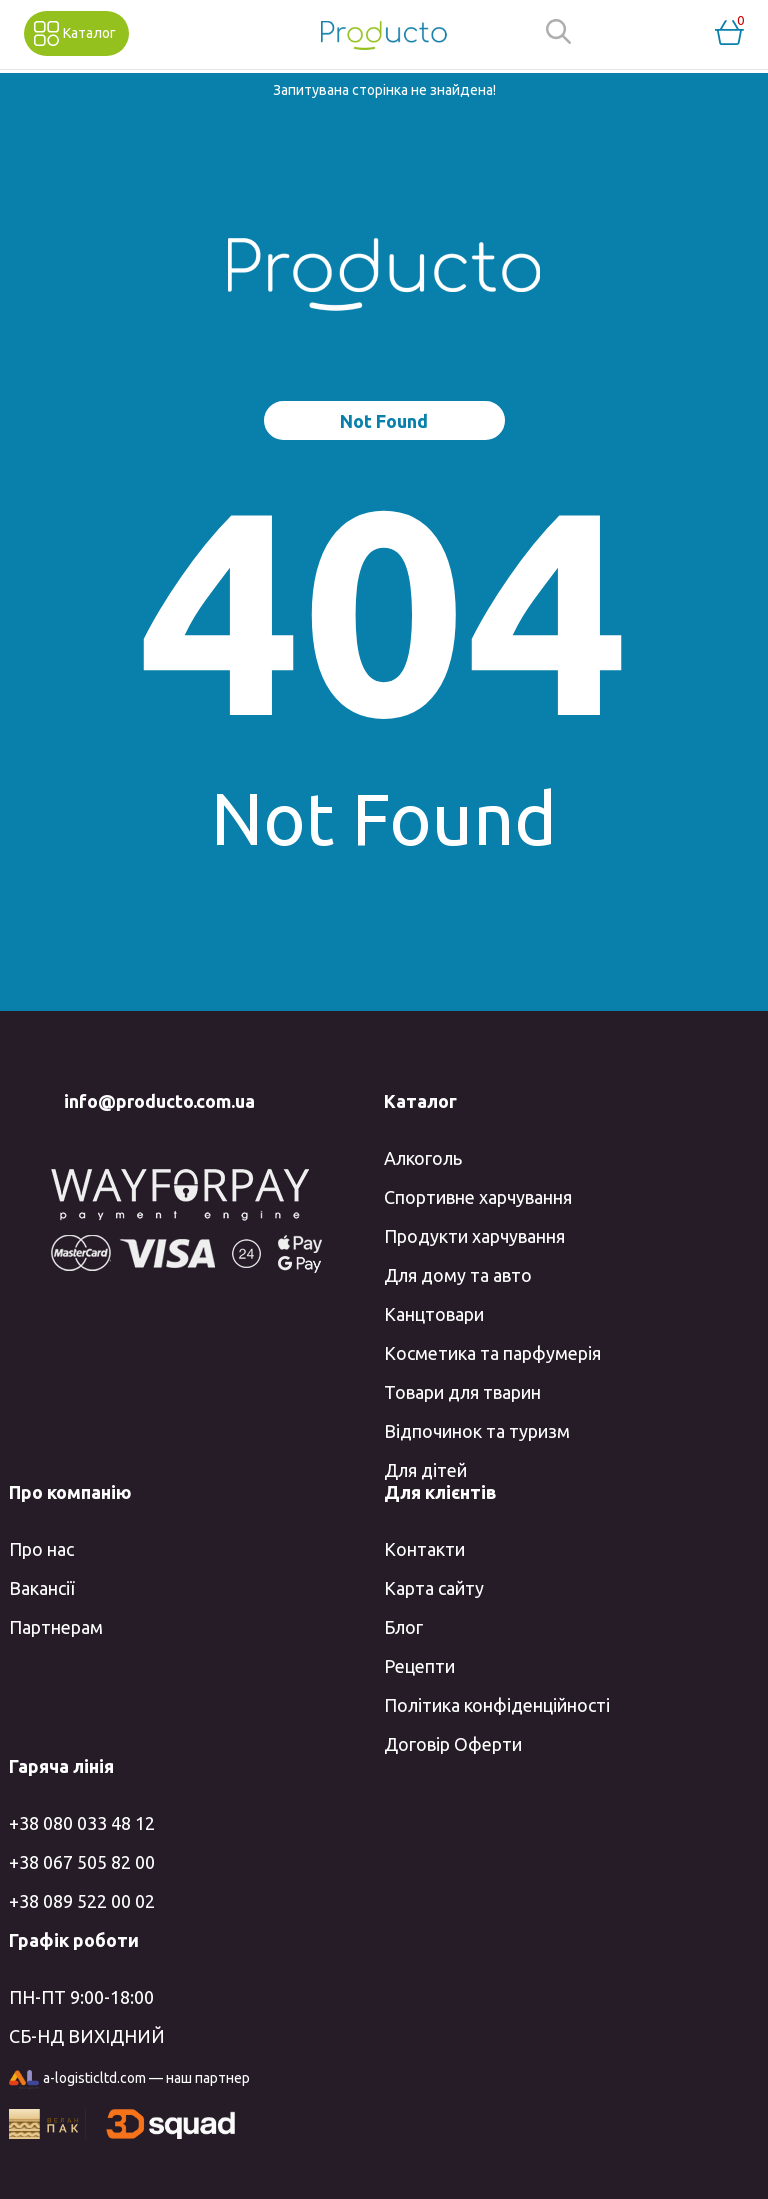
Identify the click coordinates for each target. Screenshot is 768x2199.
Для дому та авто (458, 1275)
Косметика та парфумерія (492, 1353)
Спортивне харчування (478, 1197)
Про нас (41, 1549)
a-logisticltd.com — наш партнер (129, 2080)
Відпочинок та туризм (477, 1431)
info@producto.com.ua (159, 1101)
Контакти (424, 1549)
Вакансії (41, 1588)
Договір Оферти (453, 1744)
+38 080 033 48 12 (82, 1823)
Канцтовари (434, 1314)
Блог (403, 1627)
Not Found (384, 421)
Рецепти (419, 1666)
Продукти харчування (474, 1236)
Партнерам (56, 1627)
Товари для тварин (462, 1392)
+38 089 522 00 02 (82, 1901)
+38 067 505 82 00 (82, 1862)
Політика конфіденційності (497, 1705)
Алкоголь (423, 1158)
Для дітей (425, 1470)
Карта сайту (434, 1588)
